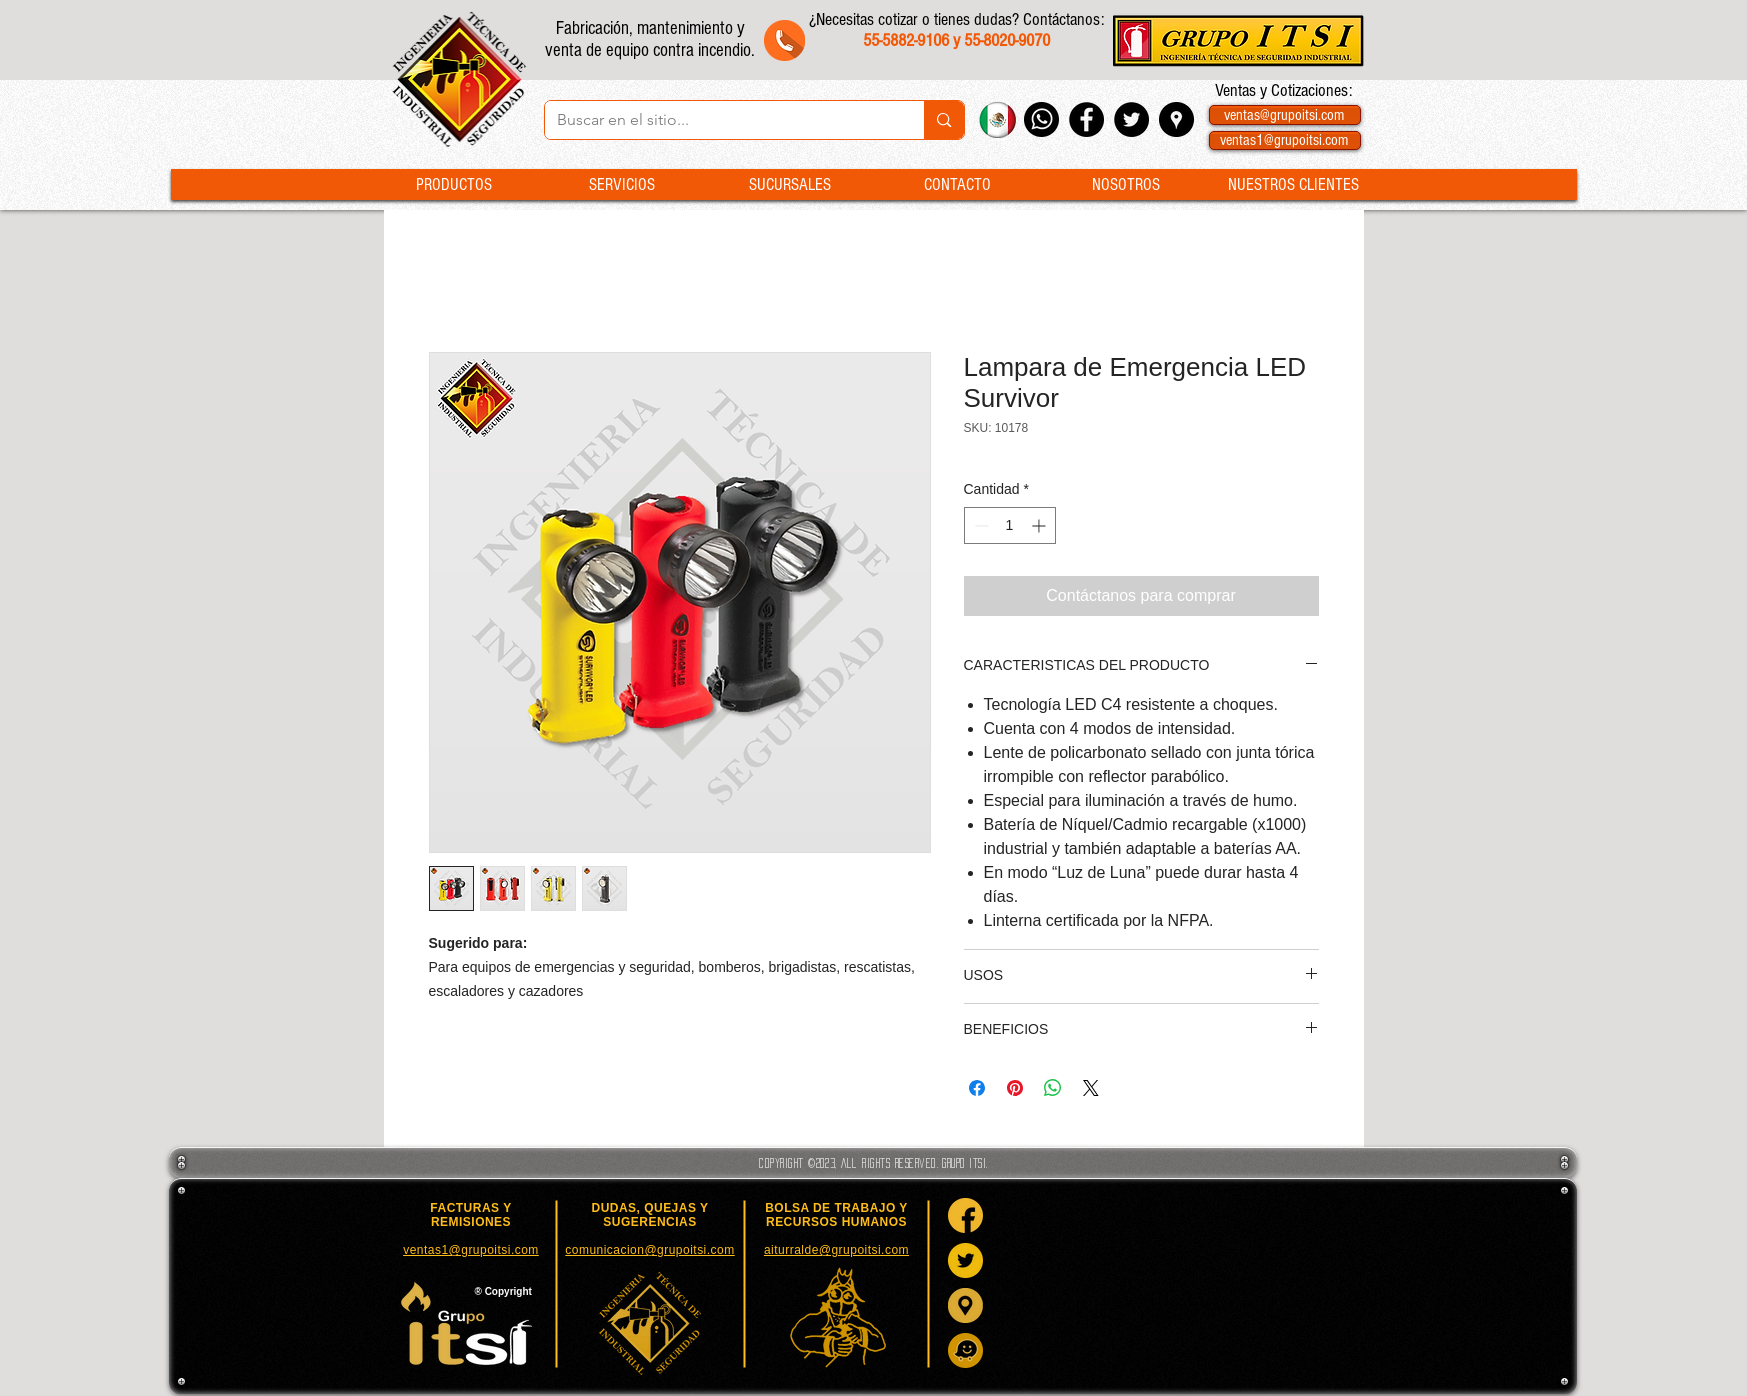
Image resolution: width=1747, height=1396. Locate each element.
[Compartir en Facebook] (977, 1088)
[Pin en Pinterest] (1015, 1088)
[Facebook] (965, 1215)
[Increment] (1040, 525)
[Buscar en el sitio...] (720, 120)
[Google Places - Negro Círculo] (1176, 119)
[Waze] (965, 1350)
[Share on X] (1091, 1088)
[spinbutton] (1010, 525)
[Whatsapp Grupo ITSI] (1041, 119)
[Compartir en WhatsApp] (1053, 1088)
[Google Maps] (965, 1305)
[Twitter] (965, 1260)
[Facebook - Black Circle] (1086, 119)
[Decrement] (979, 525)
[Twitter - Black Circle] (1131, 119)
